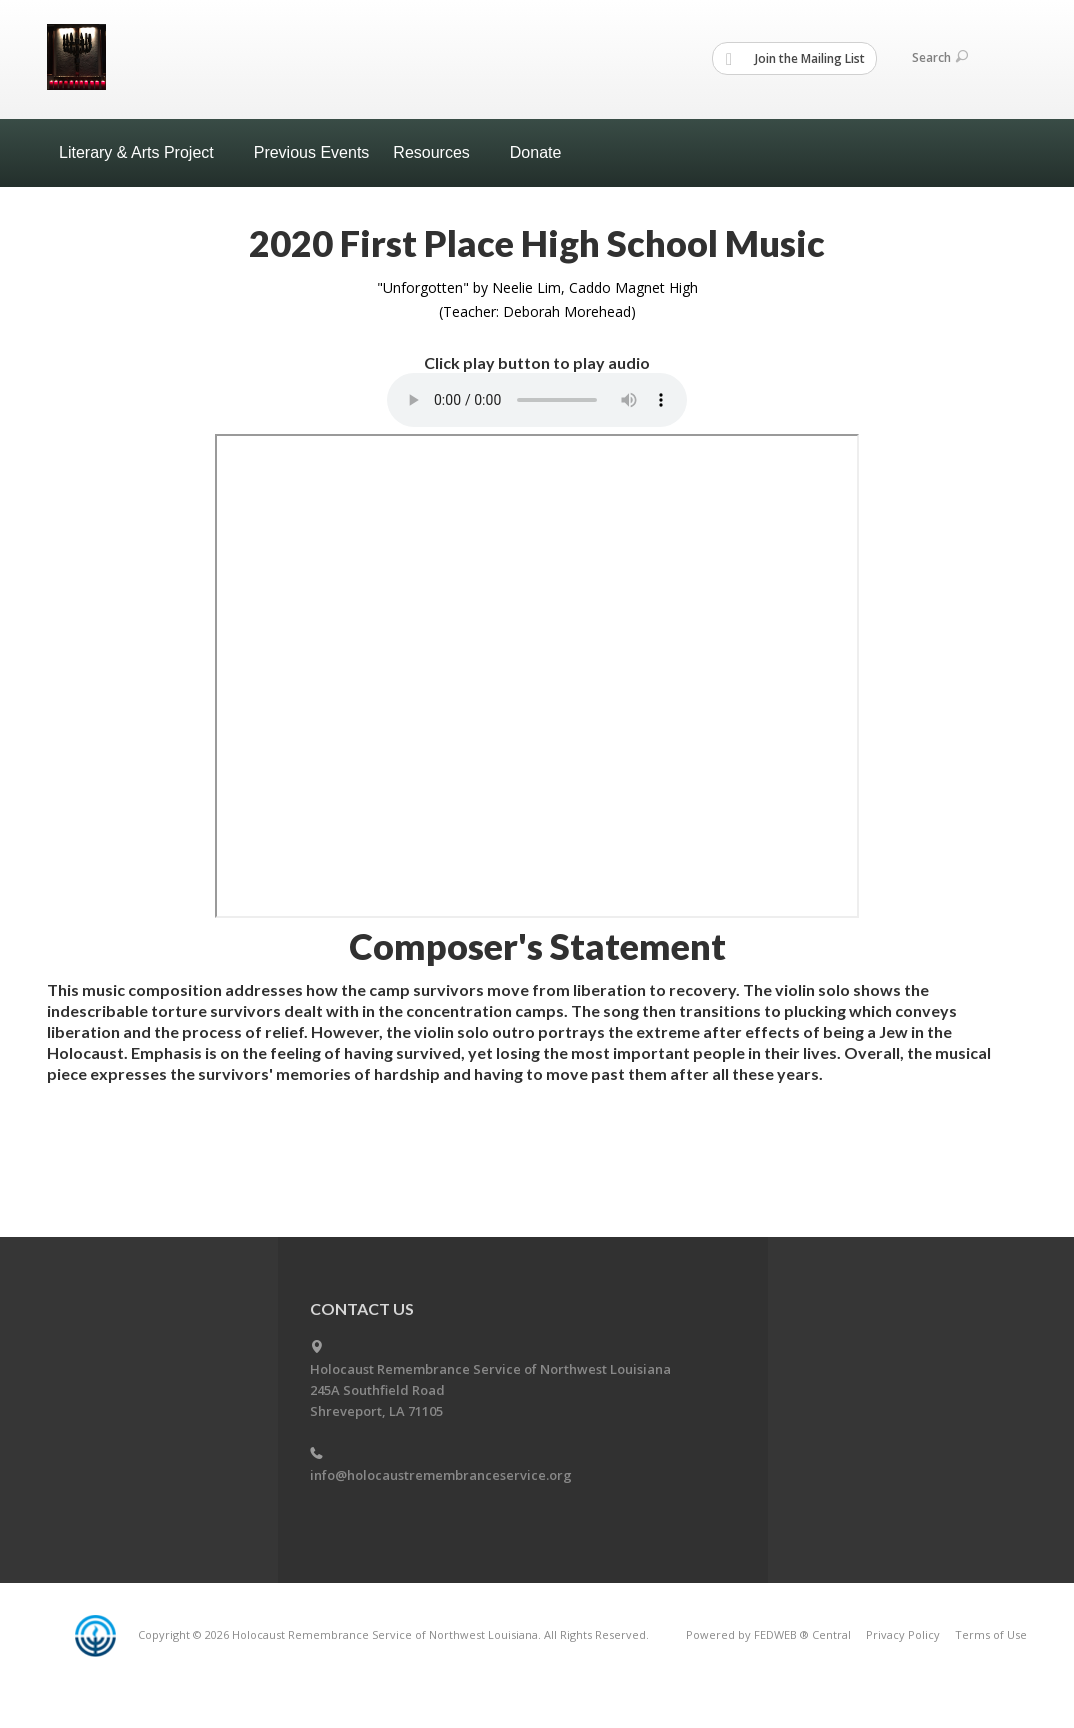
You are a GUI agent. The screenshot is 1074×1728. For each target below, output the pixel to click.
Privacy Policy (903, 1634)
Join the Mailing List (795, 59)
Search (940, 57)
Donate (536, 152)
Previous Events (312, 152)
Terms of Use (991, 1634)
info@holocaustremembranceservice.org (441, 1475)
